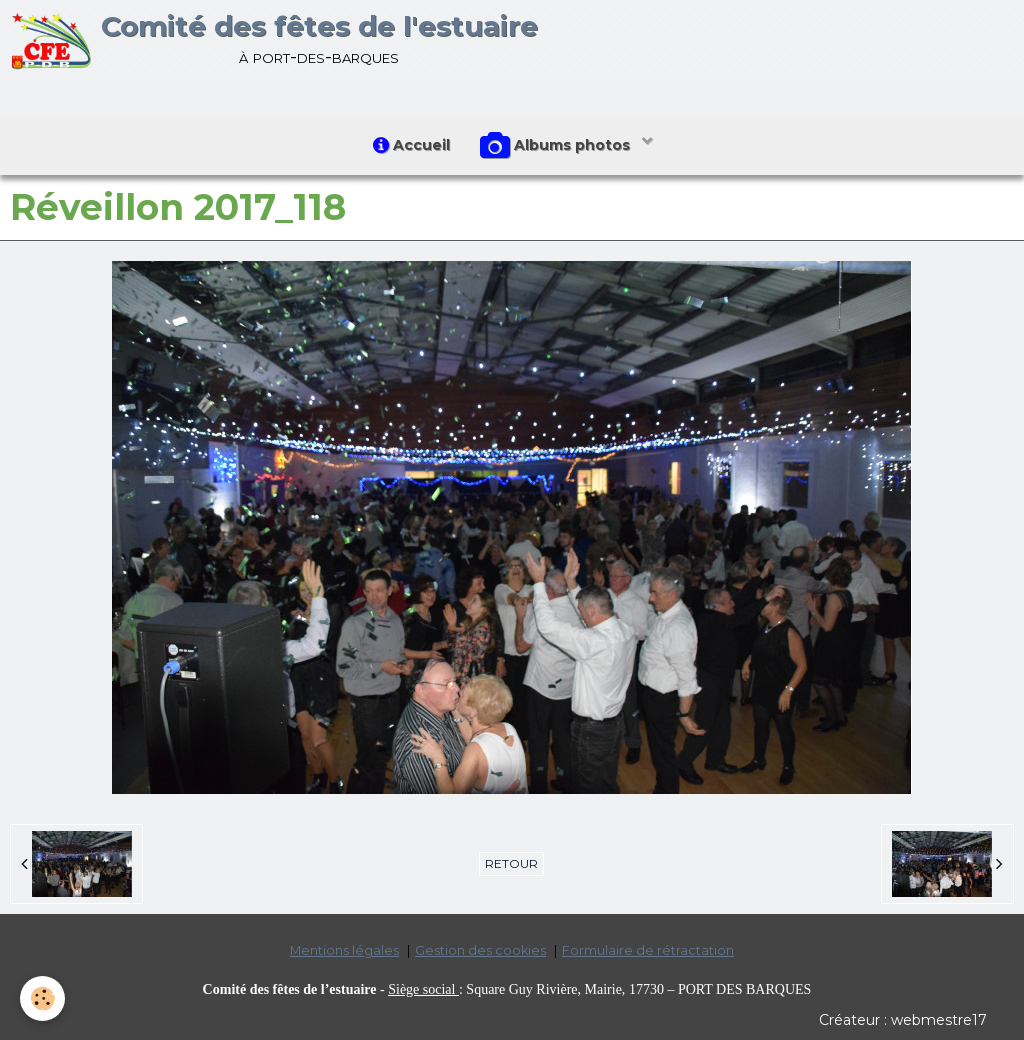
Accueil (411, 145)
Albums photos (557, 146)
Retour (511, 863)
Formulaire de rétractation (648, 950)
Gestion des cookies (480, 950)
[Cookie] (42, 998)
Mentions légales (344, 950)
